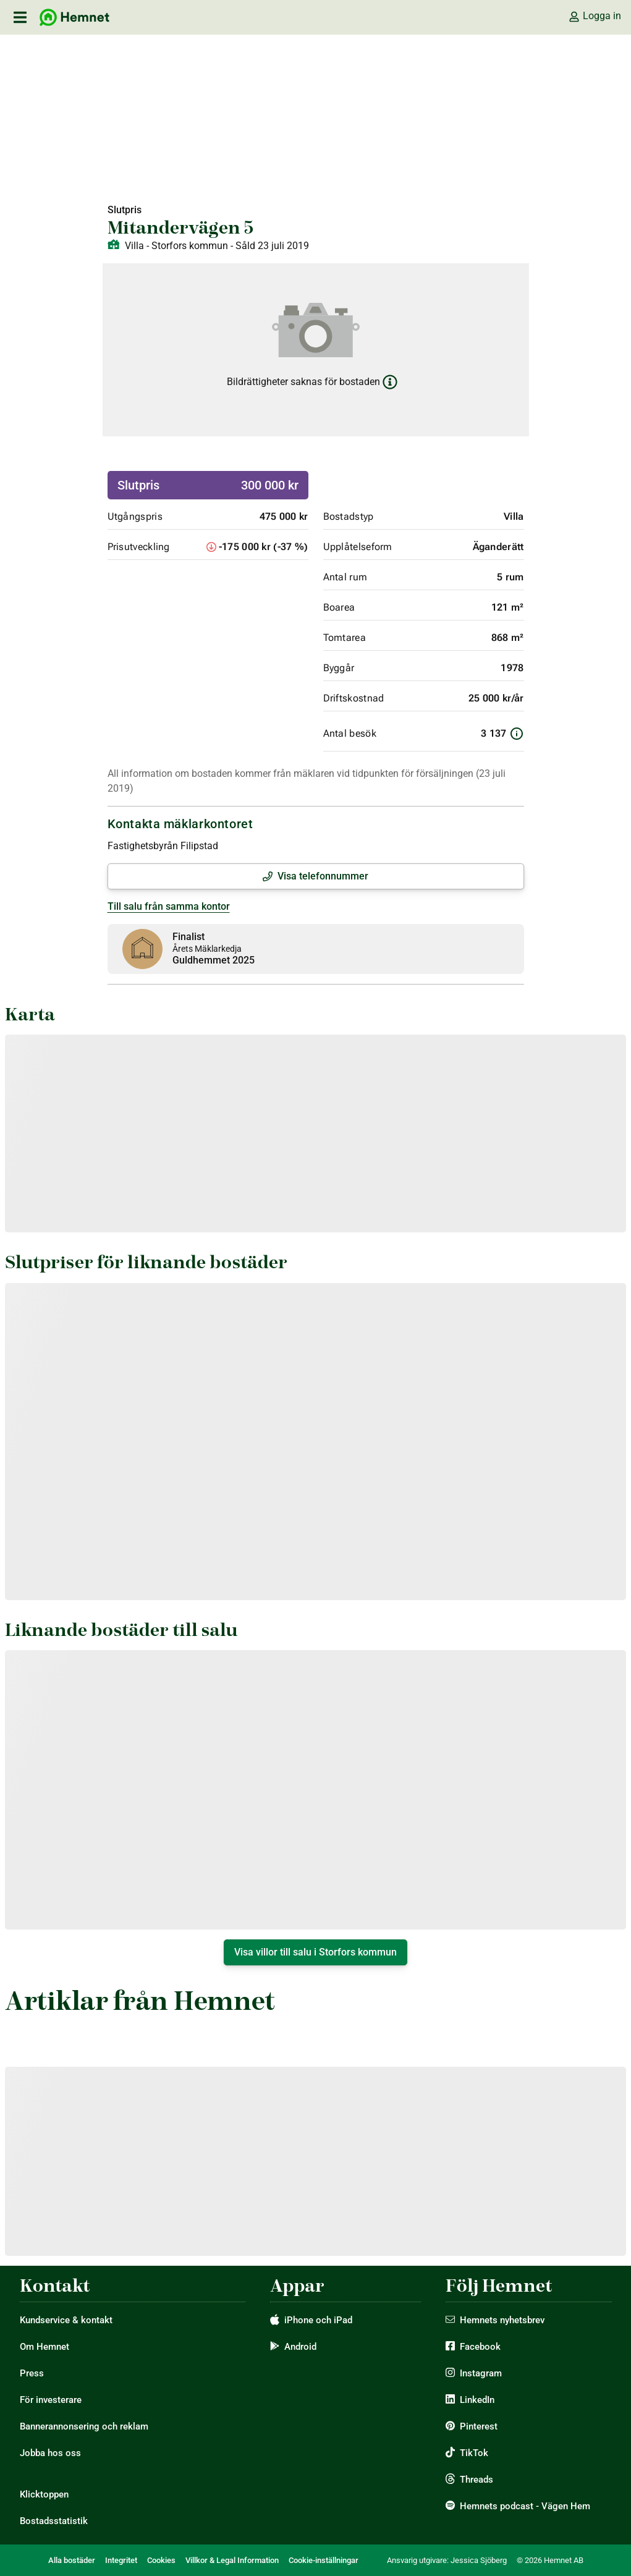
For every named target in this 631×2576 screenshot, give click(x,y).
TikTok (474, 2453)
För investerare (51, 2399)
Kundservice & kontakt (66, 2320)
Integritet (121, 2560)
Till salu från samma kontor (169, 906)
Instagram (481, 2373)
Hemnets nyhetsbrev (502, 2320)
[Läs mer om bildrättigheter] (390, 382)
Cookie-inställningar (323, 2560)
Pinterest (479, 2426)
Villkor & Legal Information (232, 2560)
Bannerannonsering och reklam (84, 2426)
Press (32, 2373)
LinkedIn (477, 2399)
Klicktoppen (44, 2494)
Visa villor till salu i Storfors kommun (315, 1952)
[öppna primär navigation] (20, 17)
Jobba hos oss (50, 2453)
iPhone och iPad (318, 2320)
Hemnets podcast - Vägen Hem (525, 2506)
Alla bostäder (71, 2560)
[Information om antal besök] (516, 733)
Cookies (161, 2560)
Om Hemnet (44, 2346)
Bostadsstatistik (54, 2521)
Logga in (594, 16)
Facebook (480, 2346)
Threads (476, 2479)
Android (300, 2346)
